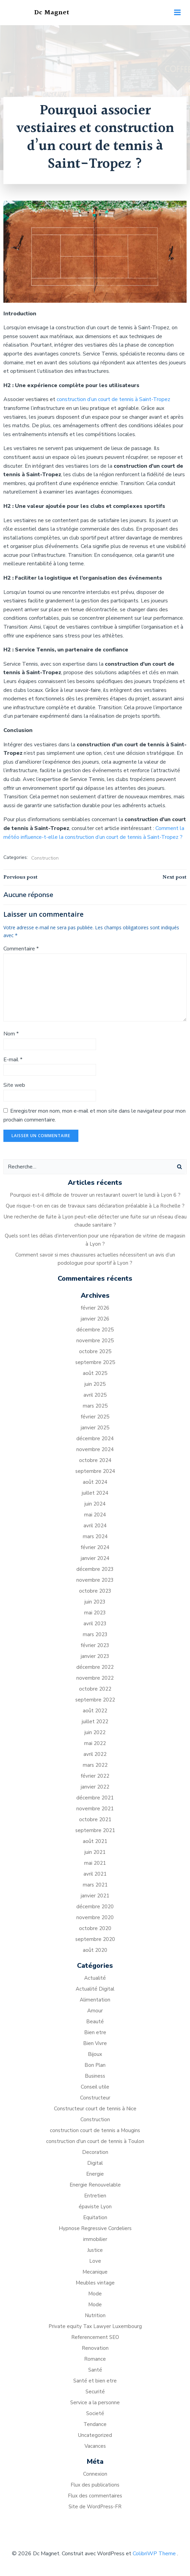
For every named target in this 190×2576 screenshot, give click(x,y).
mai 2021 (95, 1863)
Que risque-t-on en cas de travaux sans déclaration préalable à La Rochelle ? (95, 1205)
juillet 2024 (95, 1493)
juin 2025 (95, 1384)
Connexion (95, 2474)
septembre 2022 (95, 1699)
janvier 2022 (95, 1786)
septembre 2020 (95, 1939)
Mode (95, 2293)
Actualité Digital (95, 1988)
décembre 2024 (95, 1438)
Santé (95, 2369)
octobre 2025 (95, 1351)
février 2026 (95, 1307)
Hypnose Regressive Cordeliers (95, 2228)
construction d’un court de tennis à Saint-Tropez (113, 399)
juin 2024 (95, 1503)
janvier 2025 (95, 1427)
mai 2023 (95, 1612)
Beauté (95, 2021)
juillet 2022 (95, 1721)
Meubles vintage (95, 2282)
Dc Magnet (52, 12)
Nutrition (95, 2315)
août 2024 (95, 1482)
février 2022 (95, 1776)
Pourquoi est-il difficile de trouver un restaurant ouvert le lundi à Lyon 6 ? (95, 1195)
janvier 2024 (95, 1558)
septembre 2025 (95, 1362)
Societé (95, 2413)
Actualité (95, 1978)
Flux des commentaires (95, 2495)
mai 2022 (95, 1743)
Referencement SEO (95, 2337)
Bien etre (95, 2032)
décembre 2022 (95, 1667)
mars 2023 (95, 1634)
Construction (45, 858)
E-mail (12, 1059)
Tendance (95, 2424)
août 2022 (95, 1710)
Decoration (95, 2152)
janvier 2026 (95, 1318)
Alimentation (95, 1999)
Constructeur (95, 2097)
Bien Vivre (95, 2043)
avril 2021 (95, 1874)
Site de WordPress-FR (95, 2506)
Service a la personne (95, 2402)
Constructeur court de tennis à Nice (95, 2108)
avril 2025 (95, 1395)
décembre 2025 (95, 1329)
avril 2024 (95, 1525)
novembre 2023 (95, 1580)
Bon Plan (95, 2065)
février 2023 (95, 1645)
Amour (95, 2010)
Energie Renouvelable (95, 2184)
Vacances (95, 2446)
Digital (95, 2163)
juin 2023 (95, 1601)
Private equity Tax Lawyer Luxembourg (95, 2326)
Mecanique (95, 2271)
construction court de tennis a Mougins (95, 2130)
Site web (14, 1085)
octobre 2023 (95, 1591)
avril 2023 (95, 1623)
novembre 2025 (95, 1340)
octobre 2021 (95, 1819)
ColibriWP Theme (154, 2553)
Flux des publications (95, 2484)
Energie (95, 2174)
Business (95, 2076)
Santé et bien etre (95, 2380)
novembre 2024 (95, 1449)
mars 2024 (95, 1536)
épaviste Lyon (95, 2206)
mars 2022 (95, 1765)
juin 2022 (95, 1732)
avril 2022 (95, 1754)
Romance (95, 2359)
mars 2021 (95, 1884)
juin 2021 (95, 1852)
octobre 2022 (95, 1688)
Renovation (95, 2348)
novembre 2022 (95, 1678)
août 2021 (95, 1841)
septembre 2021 (95, 1830)
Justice (95, 2250)
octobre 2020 (95, 1928)
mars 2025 (95, 1405)
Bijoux (95, 2054)
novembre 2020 (95, 1917)
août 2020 (95, 1950)
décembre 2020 (95, 1906)
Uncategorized (95, 2435)
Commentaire (21, 948)
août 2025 (95, 1373)
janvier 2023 (95, 1656)
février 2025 (95, 1416)
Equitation (95, 2217)
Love (95, 2261)
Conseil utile (95, 2086)
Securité (95, 2391)
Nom (11, 1033)
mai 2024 (95, 1514)
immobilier (95, 2239)
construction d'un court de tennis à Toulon (95, 2141)
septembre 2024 (95, 1471)
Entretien (95, 2195)
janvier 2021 (95, 1895)
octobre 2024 (95, 1460)
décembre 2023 (95, 1569)
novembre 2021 (95, 1808)
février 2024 (95, 1547)
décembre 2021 (95, 1797)
